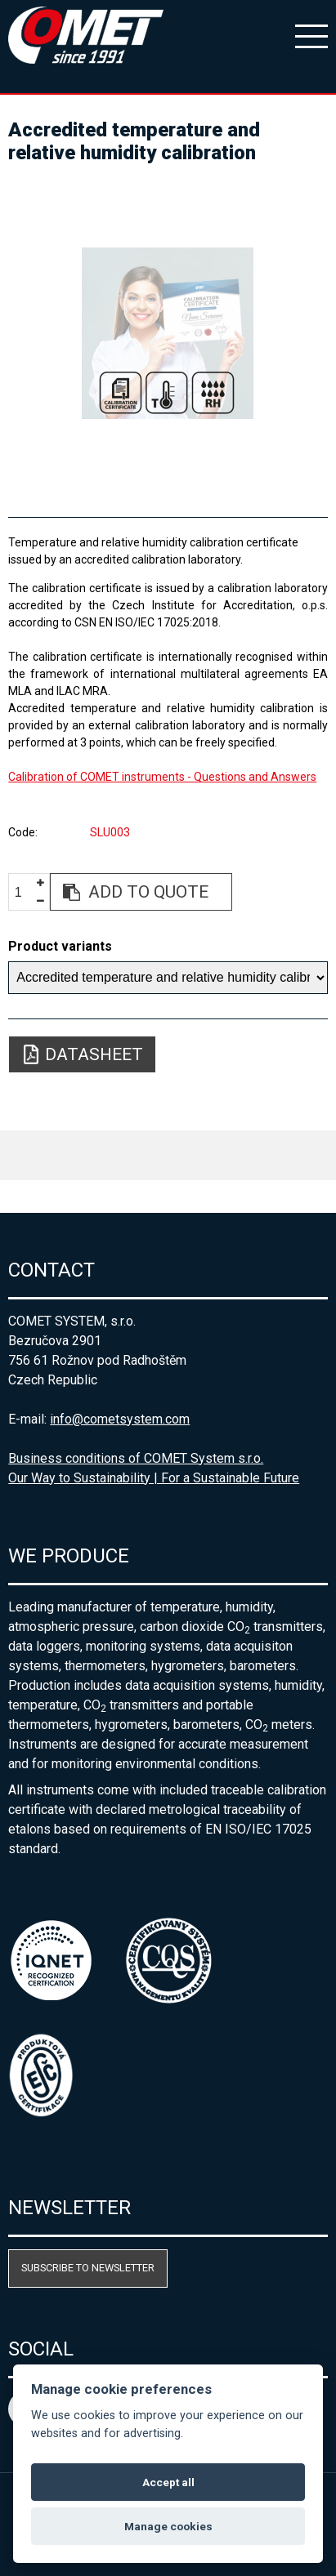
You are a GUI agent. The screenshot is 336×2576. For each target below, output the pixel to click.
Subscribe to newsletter (88, 2268)
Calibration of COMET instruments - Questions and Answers (162, 776)
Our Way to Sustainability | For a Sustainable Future (153, 1478)
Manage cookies (168, 2526)
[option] (167, 333)
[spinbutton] (24, 892)
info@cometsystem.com (120, 1419)
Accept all (168, 2482)
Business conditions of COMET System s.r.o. (135, 1458)
